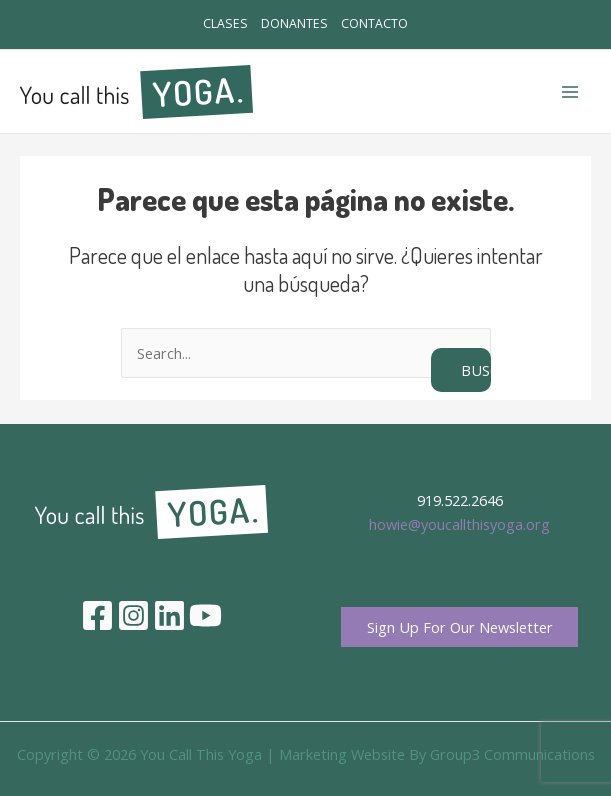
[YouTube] (205, 616)
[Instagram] (133, 616)
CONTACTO (393, 25)
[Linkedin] (169, 616)
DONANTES (294, 25)
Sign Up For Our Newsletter (460, 629)
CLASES (206, 25)
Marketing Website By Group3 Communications (437, 757)
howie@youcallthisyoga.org (459, 524)
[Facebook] (97, 616)
